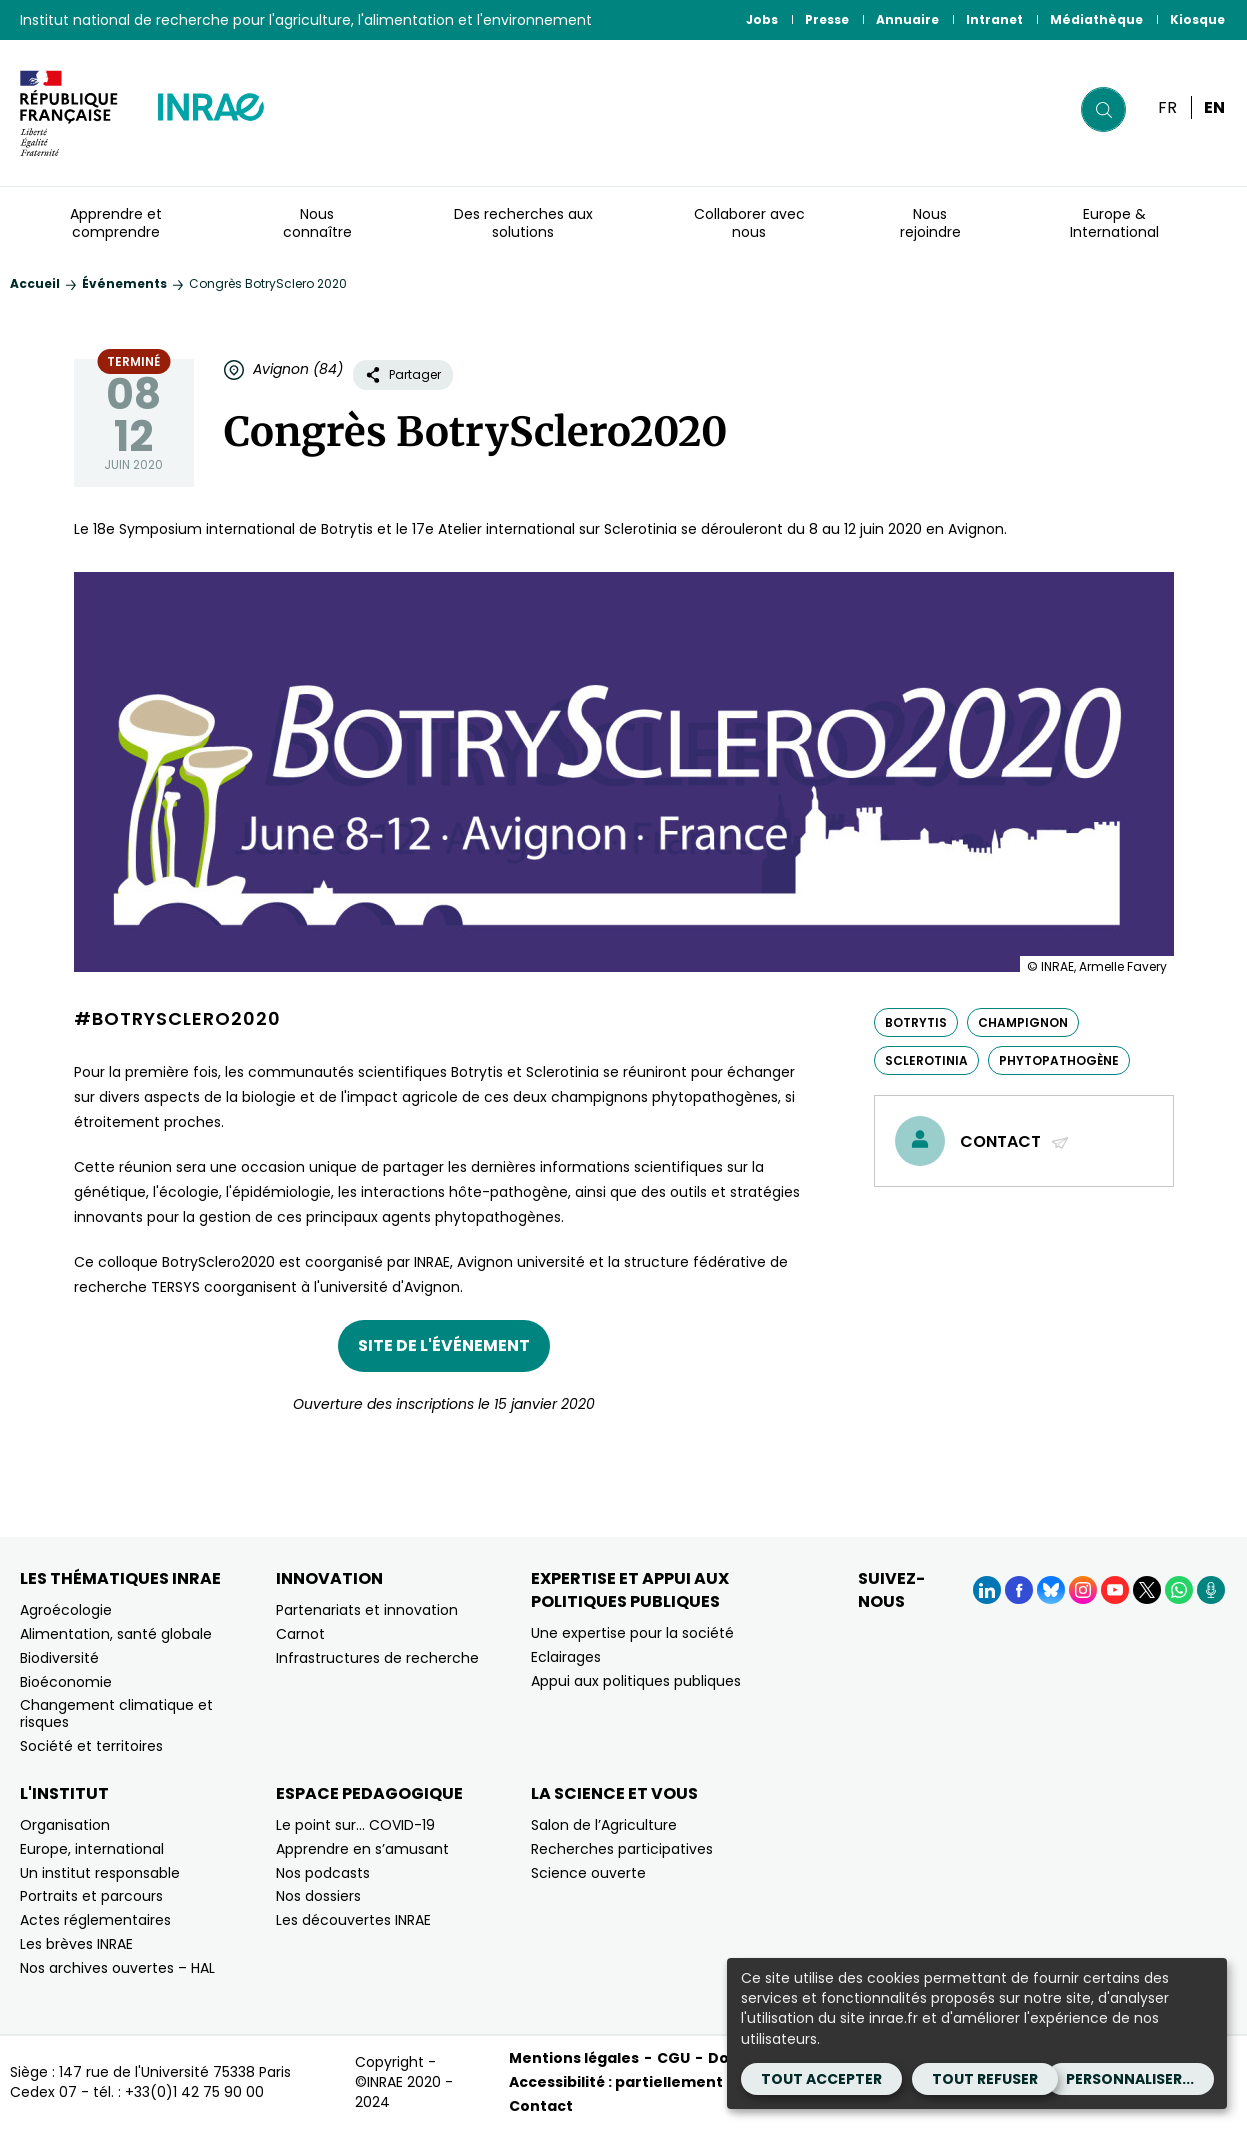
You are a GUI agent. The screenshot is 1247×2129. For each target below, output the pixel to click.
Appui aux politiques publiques (636, 1681)
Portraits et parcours (91, 1896)
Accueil (35, 283)
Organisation (65, 1825)
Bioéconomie (66, 1682)
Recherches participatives (622, 1849)
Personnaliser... (1130, 2079)
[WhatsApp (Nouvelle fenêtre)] (1179, 1590)
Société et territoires (91, 1746)
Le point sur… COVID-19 (355, 1825)
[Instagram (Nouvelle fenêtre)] (1083, 1590)
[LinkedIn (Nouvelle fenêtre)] (987, 1590)
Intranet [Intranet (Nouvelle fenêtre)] (994, 19)
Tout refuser (985, 2079)
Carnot (300, 1634)
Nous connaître (317, 223)
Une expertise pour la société (632, 1633)
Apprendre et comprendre (116, 223)
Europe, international (92, 1849)
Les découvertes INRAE (353, 1920)
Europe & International (1114, 223)
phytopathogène (1059, 1060)
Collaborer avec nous (749, 223)
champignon (1023, 1022)
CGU (673, 2058)
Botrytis (916, 1022)
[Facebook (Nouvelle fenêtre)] (1019, 1590)
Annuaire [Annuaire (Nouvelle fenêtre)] (907, 19)
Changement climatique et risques (116, 1713)
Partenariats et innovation (367, 1610)
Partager (403, 374)
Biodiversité (59, 1658)
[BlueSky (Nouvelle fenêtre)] (1051, 1590)
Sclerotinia (926, 1060)
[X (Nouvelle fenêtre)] (1147, 1590)
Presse (827, 19)
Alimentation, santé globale (116, 1634)
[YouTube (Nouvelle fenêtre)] (1115, 1590)
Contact (1015, 1141)
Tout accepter (821, 2079)
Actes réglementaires (95, 1920)
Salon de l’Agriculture (604, 1825)
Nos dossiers (318, 1896)
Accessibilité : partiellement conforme (656, 2082)
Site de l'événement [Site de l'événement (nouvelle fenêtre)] (444, 1345)
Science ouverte (588, 1873)
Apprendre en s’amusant (362, 1849)
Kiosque (1197, 19)
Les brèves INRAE (76, 1944)
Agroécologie (66, 1610)
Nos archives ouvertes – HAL (117, 1968)
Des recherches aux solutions (523, 223)
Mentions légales (574, 2058)
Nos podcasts (323, 1873)
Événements (124, 283)
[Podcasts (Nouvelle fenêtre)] (1211, 1590)
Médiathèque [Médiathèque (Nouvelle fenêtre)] (1096, 19)
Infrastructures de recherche (377, 1658)
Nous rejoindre (930, 223)
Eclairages (566, 1657)
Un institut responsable (100, 1873)
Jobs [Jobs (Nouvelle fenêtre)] (762, 19)
